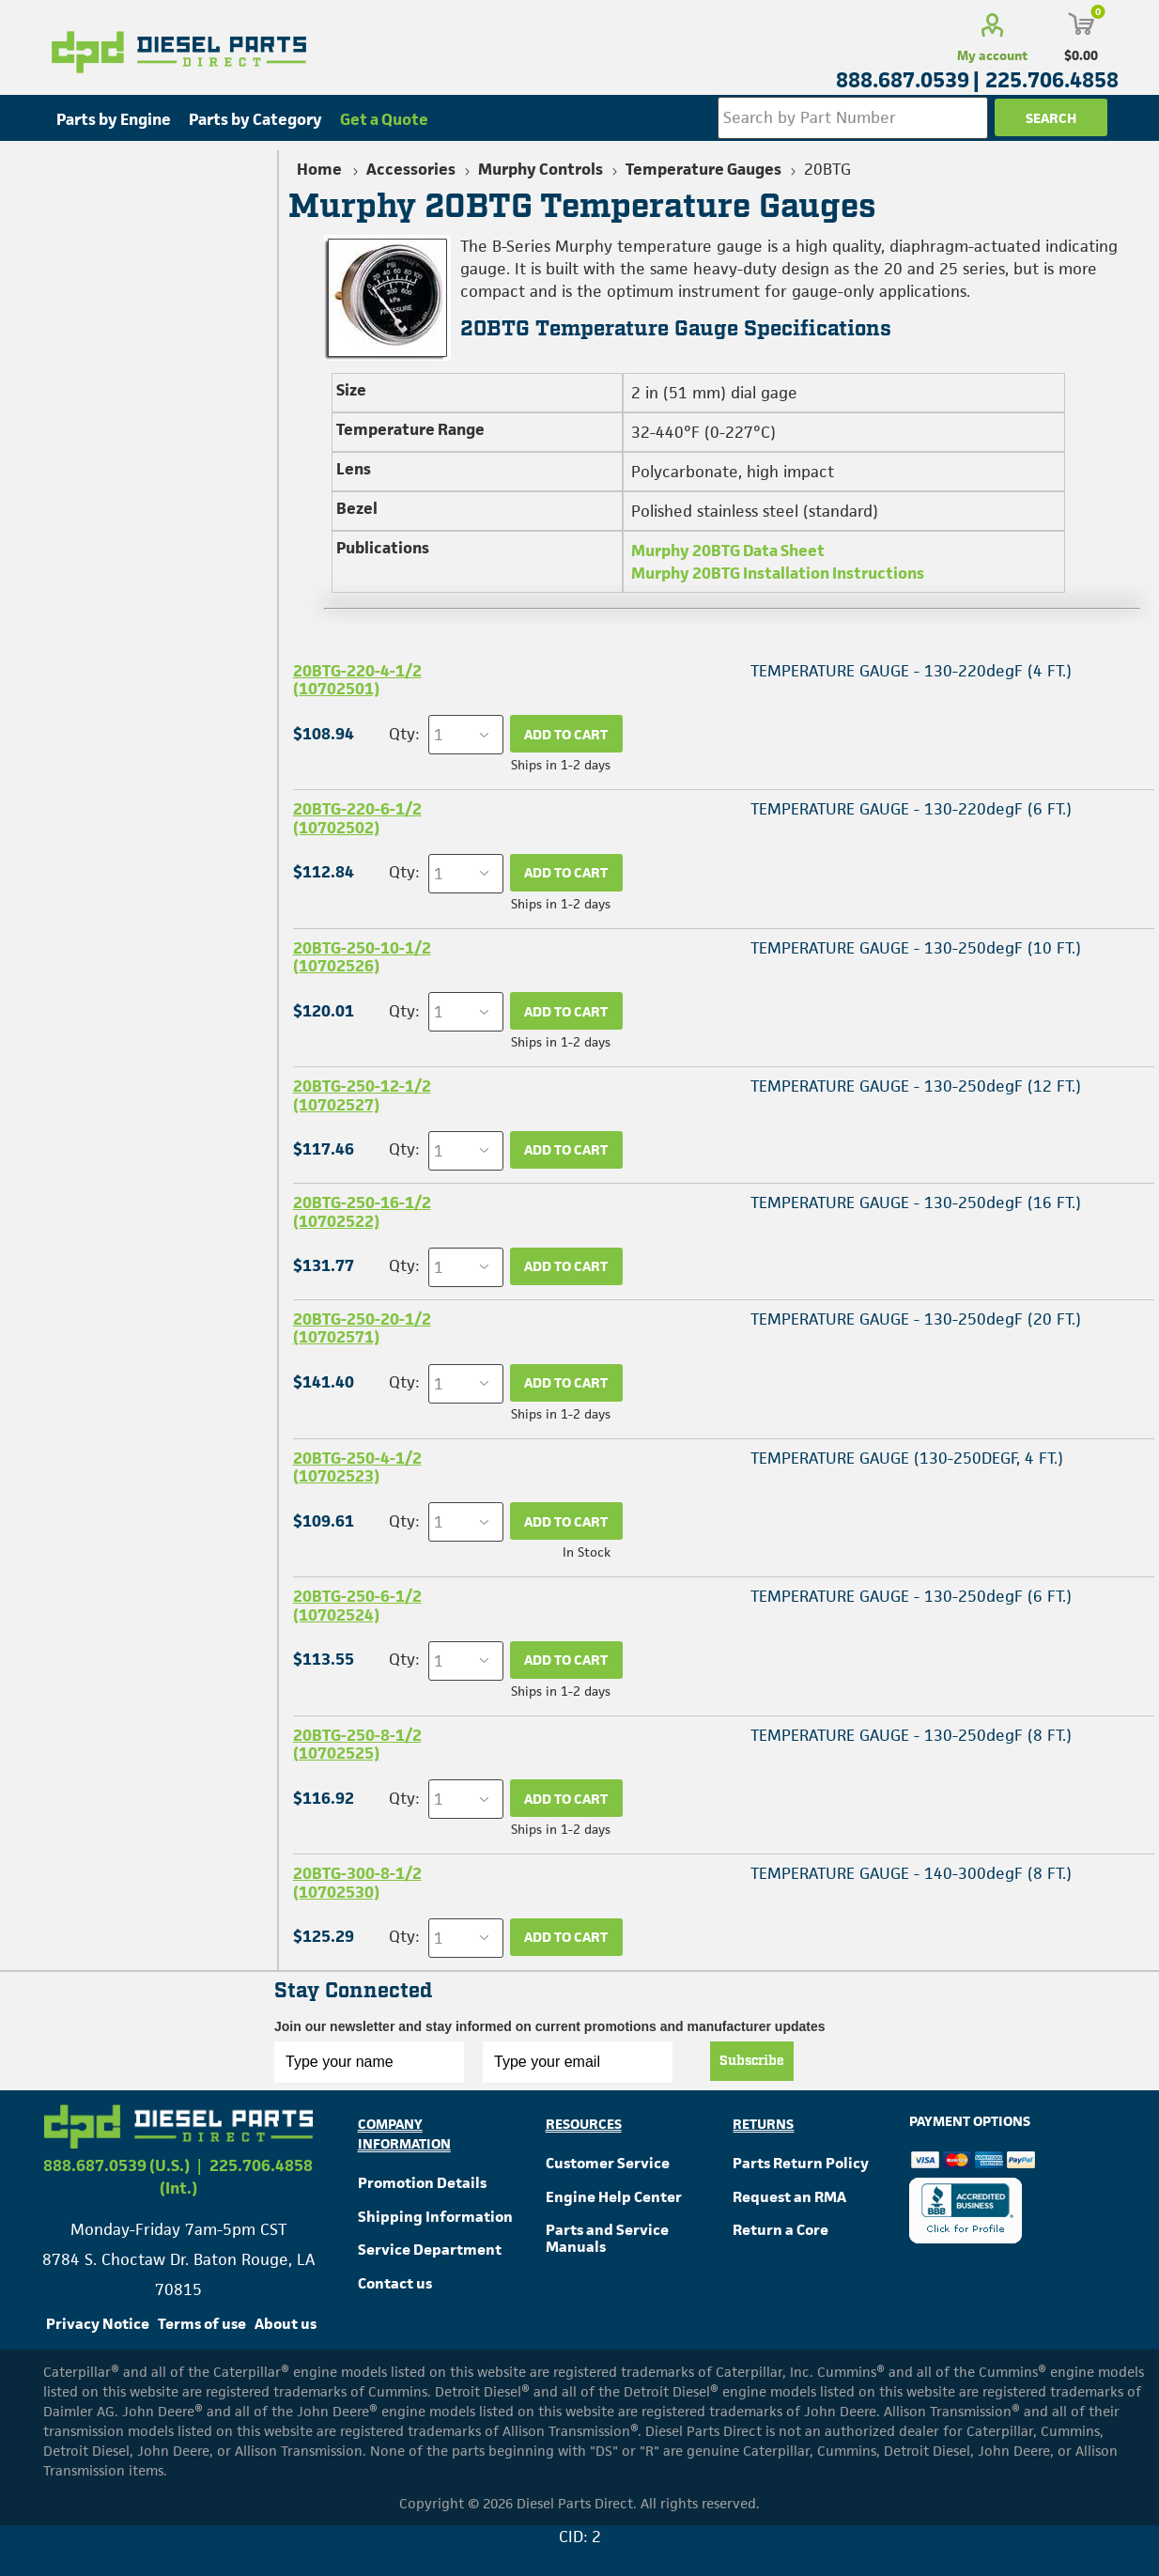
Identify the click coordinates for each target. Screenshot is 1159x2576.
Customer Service (608, 2163)
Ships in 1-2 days (560, 764)
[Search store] (853, 118)
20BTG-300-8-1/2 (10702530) (357, 1882)
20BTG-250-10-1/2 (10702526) (362, 957)
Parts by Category (255, 119)
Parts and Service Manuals (607, 2238)
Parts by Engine (113, 119)
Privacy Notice (97, 2324)
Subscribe (751, 2061)
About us (286, 2324)
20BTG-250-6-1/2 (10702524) (357, 1605)
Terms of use (202, 2324)
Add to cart (566, 734)
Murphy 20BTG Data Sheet (728, 550)
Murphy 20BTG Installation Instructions (777, 573)
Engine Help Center (614, 2197)
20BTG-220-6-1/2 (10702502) (357, 818)
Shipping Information (435, 2217)
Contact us (395, 2283)
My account (992, 55)
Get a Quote (384, 119)
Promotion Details (422, 2183)
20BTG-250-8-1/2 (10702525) (357, 1744)
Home (319, 169)
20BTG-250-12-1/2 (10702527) (362, 1095)
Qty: (404, 733)
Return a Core (780, 2230)
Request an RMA (789, 2197)
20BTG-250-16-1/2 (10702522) (362, 1211)
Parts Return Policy (801, 2163)
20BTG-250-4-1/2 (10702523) (357, 1467)
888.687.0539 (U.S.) (116, 2165)
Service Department (430, 2249)
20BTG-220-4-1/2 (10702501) (357, 679)
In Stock (586, 1552)
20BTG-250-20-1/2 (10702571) (362, 1328)
